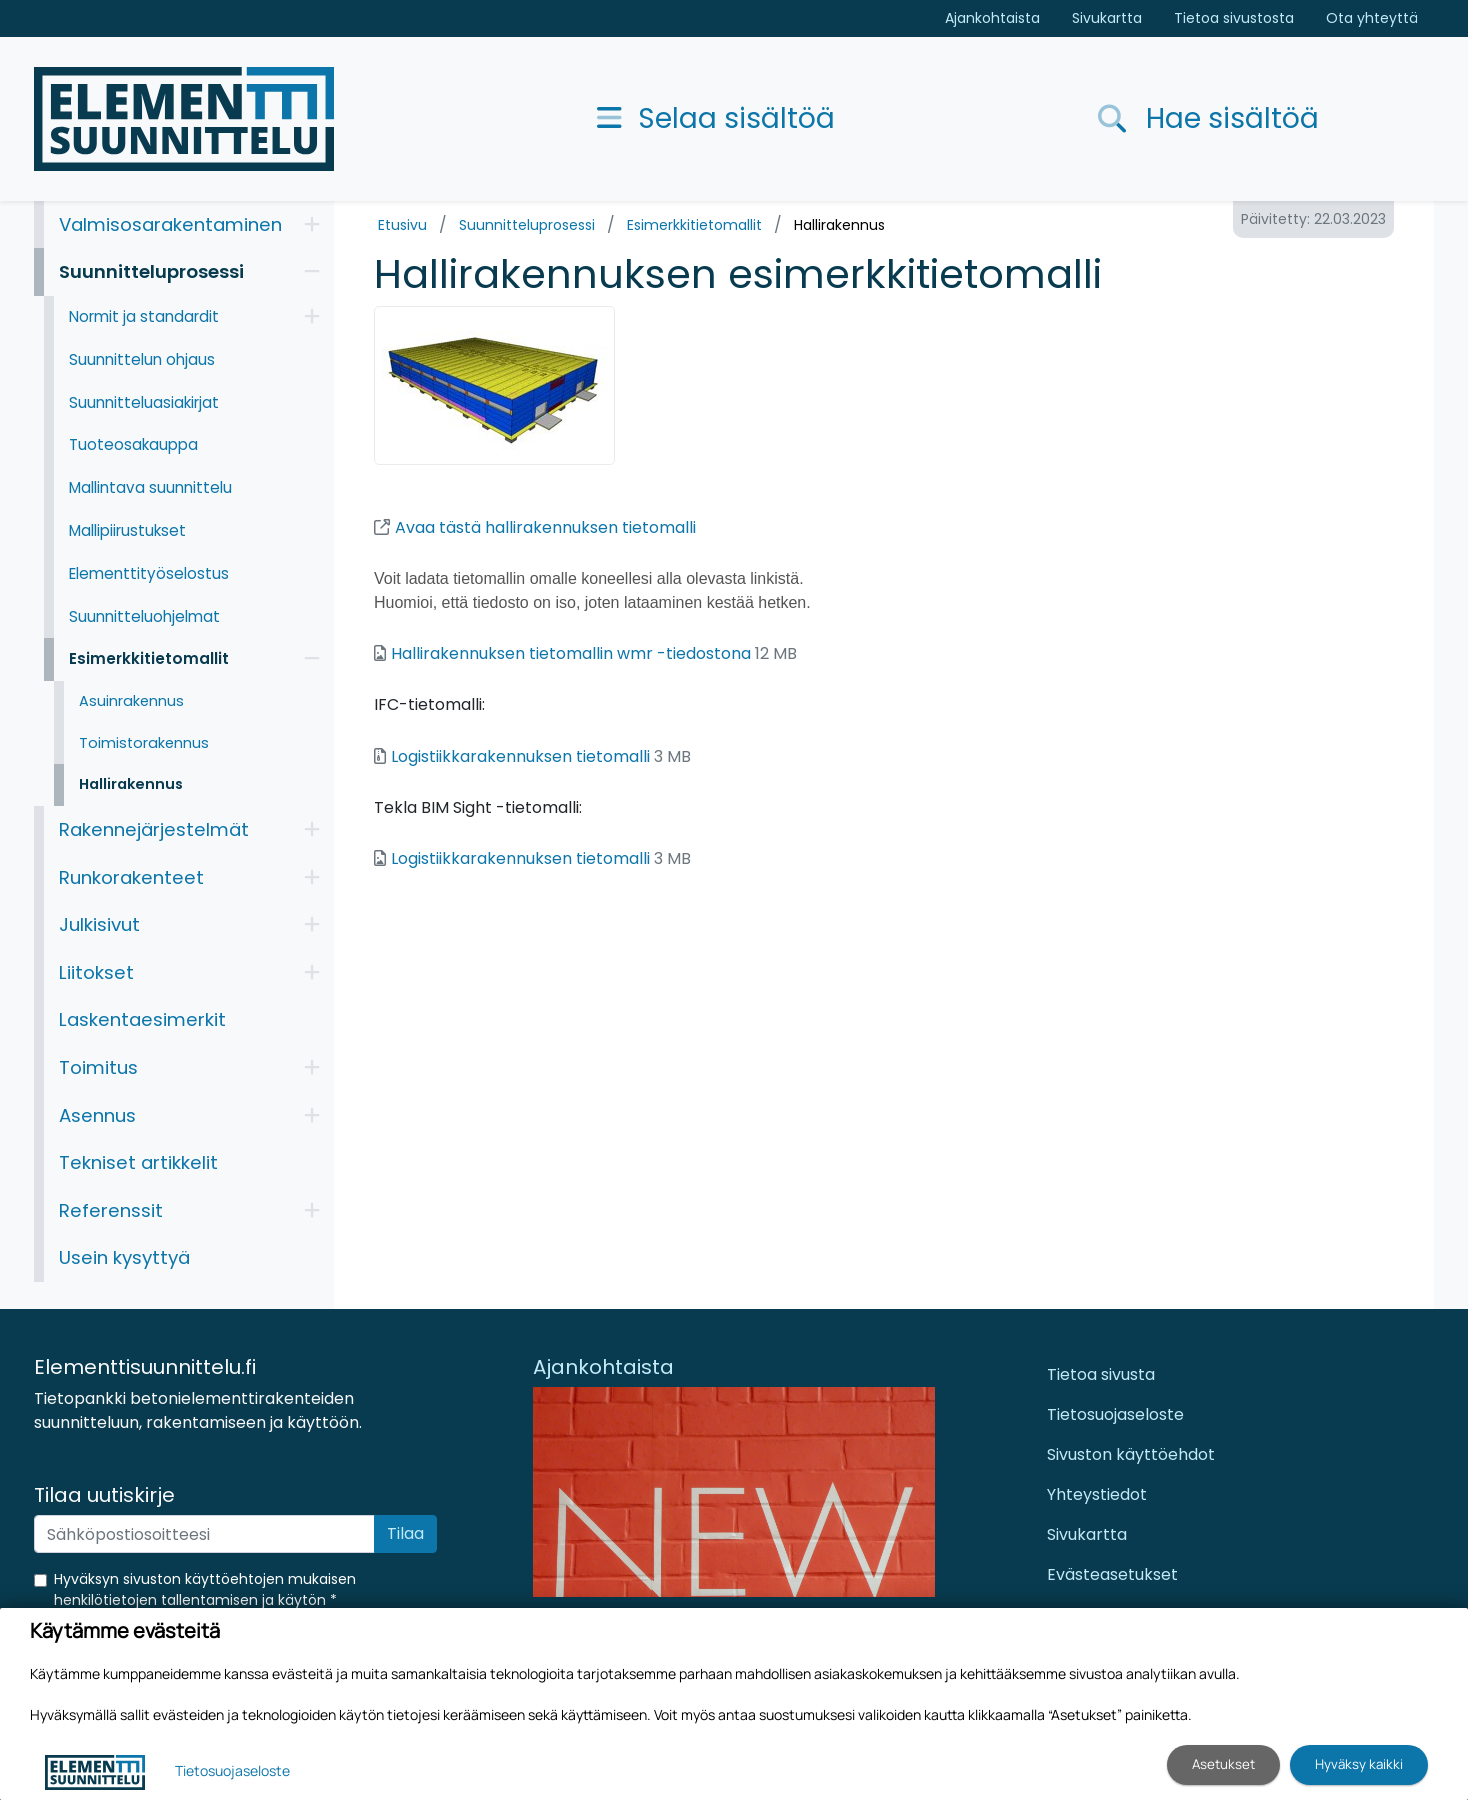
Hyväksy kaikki (1359, 1764)
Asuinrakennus (131, 701)
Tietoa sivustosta (1234, 18)
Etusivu (402, 225)
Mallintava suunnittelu (150, 487)
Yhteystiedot (1097, 1494)
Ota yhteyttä (1372, 18)
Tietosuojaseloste (1115, 1414)
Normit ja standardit (144, 316)
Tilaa (405, 1533)
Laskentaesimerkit (142, 1019)
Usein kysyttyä (124, 1257)
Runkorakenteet (131, 877)
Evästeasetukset (1112, 1574)
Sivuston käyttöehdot (1131, 1454)
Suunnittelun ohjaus (142, 359)
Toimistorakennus (144, 743)
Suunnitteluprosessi (527, 225)
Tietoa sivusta (1101, 1374)
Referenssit (111, 1210)
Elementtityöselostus (149, 573)
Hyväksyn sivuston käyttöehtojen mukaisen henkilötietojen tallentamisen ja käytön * (205, 1589)
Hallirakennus (839, 225)
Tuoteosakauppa (133, 444)
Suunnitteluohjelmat (144, 616)
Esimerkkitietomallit (694, 225)
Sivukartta (1107, 18)
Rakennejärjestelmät (154, 829)
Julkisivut (99, 924)
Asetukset (1223, 1764)
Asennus (97, 1115)
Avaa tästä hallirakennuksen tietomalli (535, 527)
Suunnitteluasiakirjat (144, 402)
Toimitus (98, 1067)
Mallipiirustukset (127, 530)
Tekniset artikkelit (138, 1162)
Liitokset (96, 972)
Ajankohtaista (992, 18)
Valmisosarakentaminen (170, 224)
